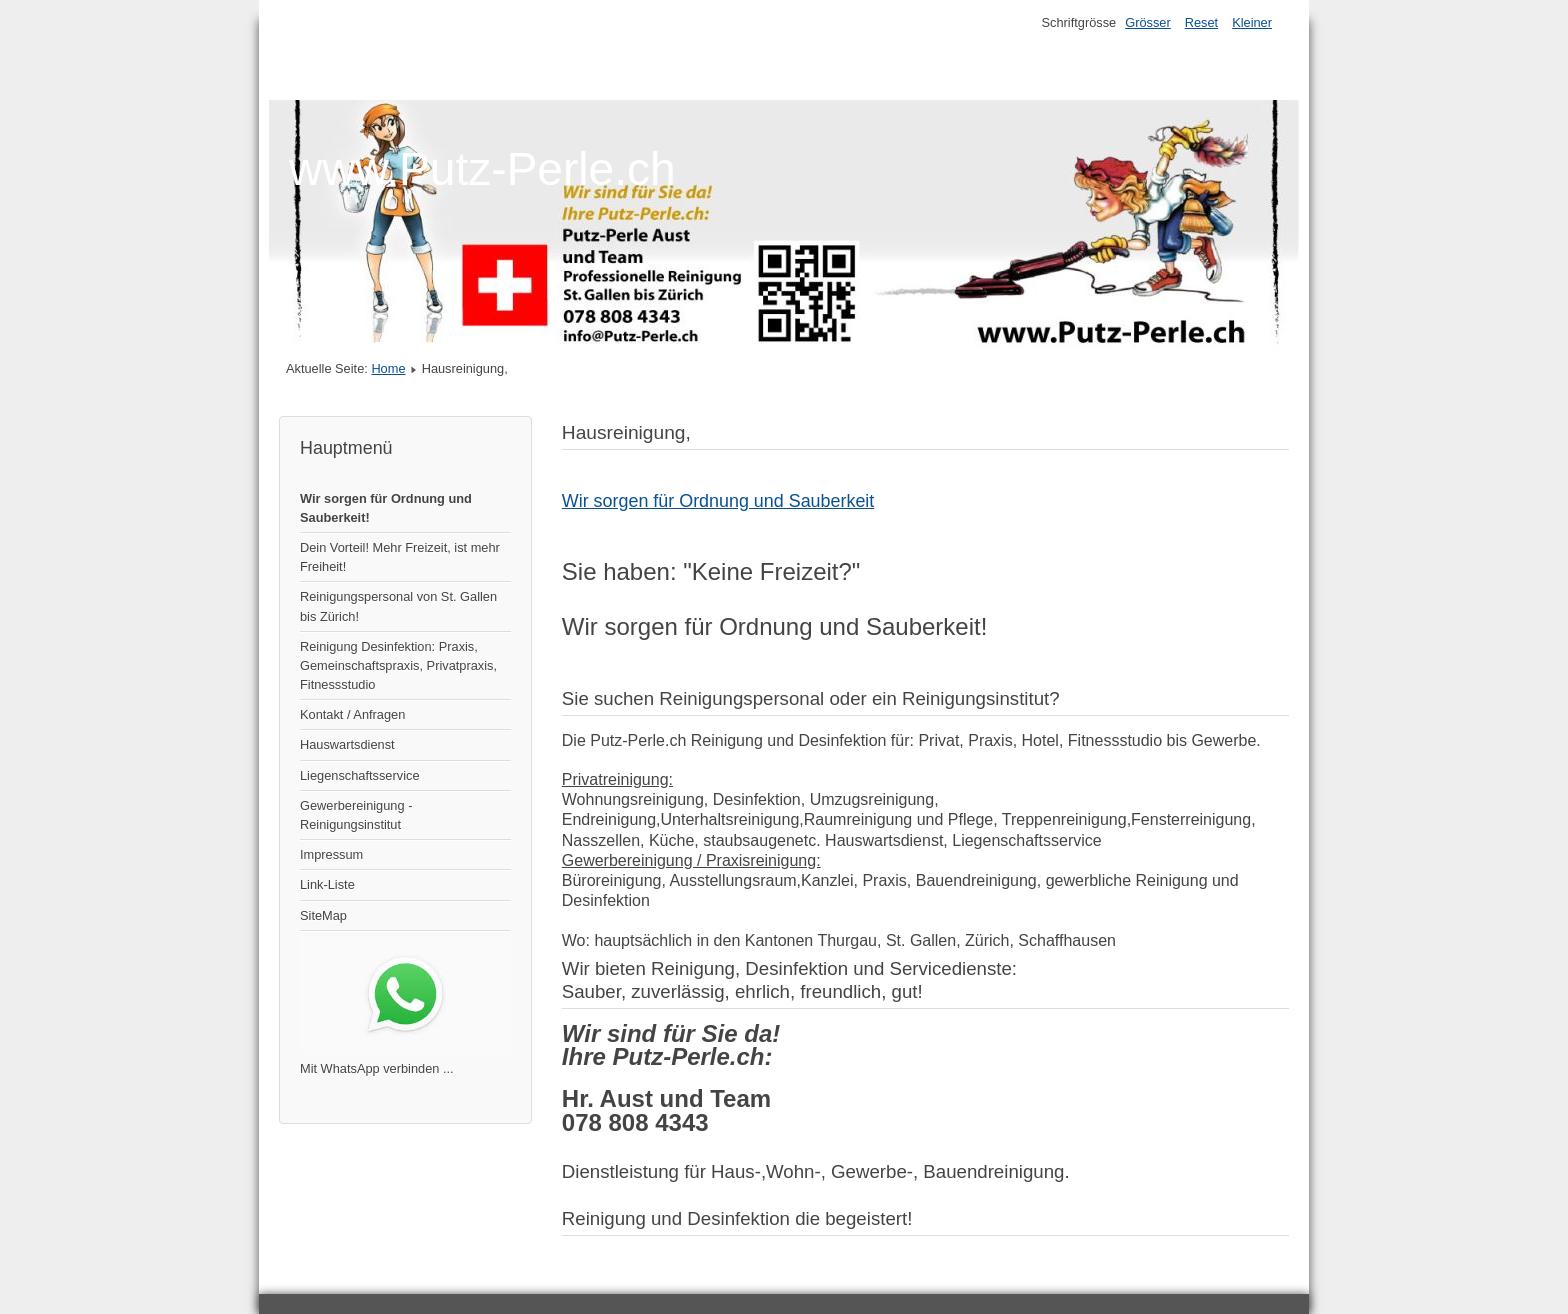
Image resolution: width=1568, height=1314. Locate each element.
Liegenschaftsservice (360, 775)
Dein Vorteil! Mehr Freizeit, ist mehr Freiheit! (400, 557)
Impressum (331, 854)
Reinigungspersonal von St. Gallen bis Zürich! (398, 606)
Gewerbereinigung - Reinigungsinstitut (356, 815)
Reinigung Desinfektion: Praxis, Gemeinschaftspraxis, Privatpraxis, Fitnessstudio (398, 665)
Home (388, 368)
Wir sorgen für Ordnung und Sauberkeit (718, 501)
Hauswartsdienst (347, 744)
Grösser (1148, 22)
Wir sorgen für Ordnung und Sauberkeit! (386, 508)
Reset (1201, 22)
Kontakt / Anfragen (352, 714)
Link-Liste (327, 884)
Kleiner (1252, 22)
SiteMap (323, 915)
